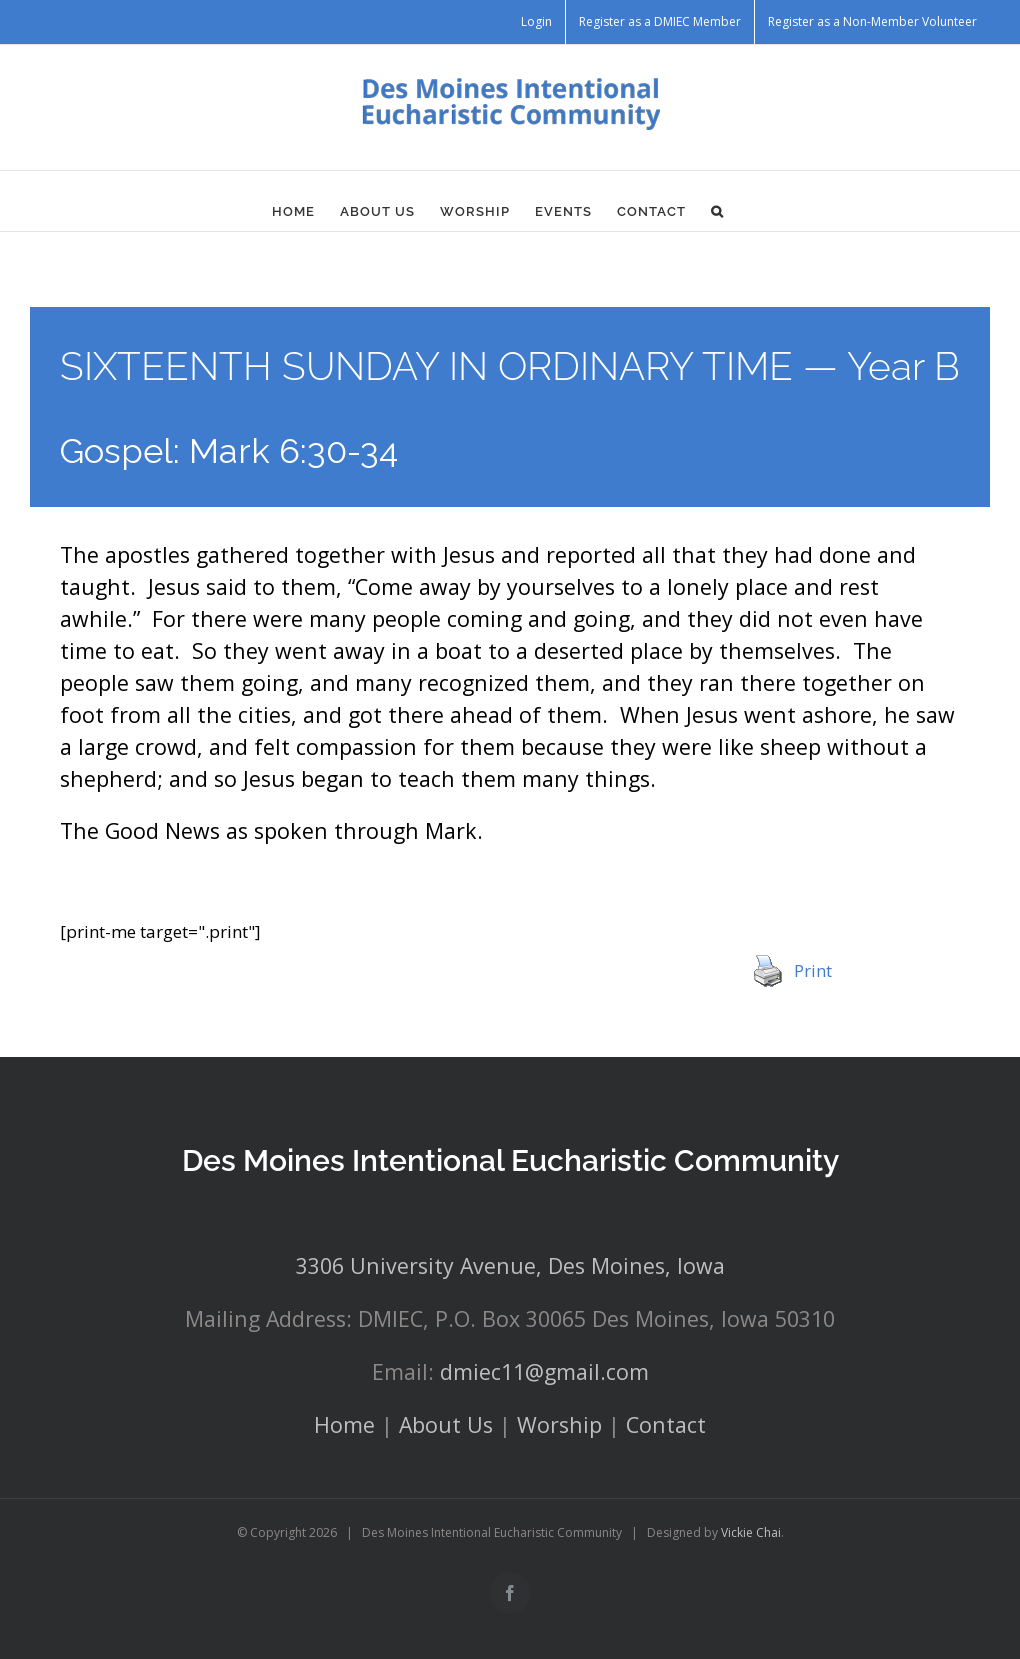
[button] (717, 211)
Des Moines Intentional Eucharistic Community (510, 1160)
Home (344, 1424)
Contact (666, 1424)
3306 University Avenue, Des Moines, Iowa (510, 1265)
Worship (559, 1424)
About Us (446, 1424)
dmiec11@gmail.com (544, 1371)
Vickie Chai (751, 1532)
